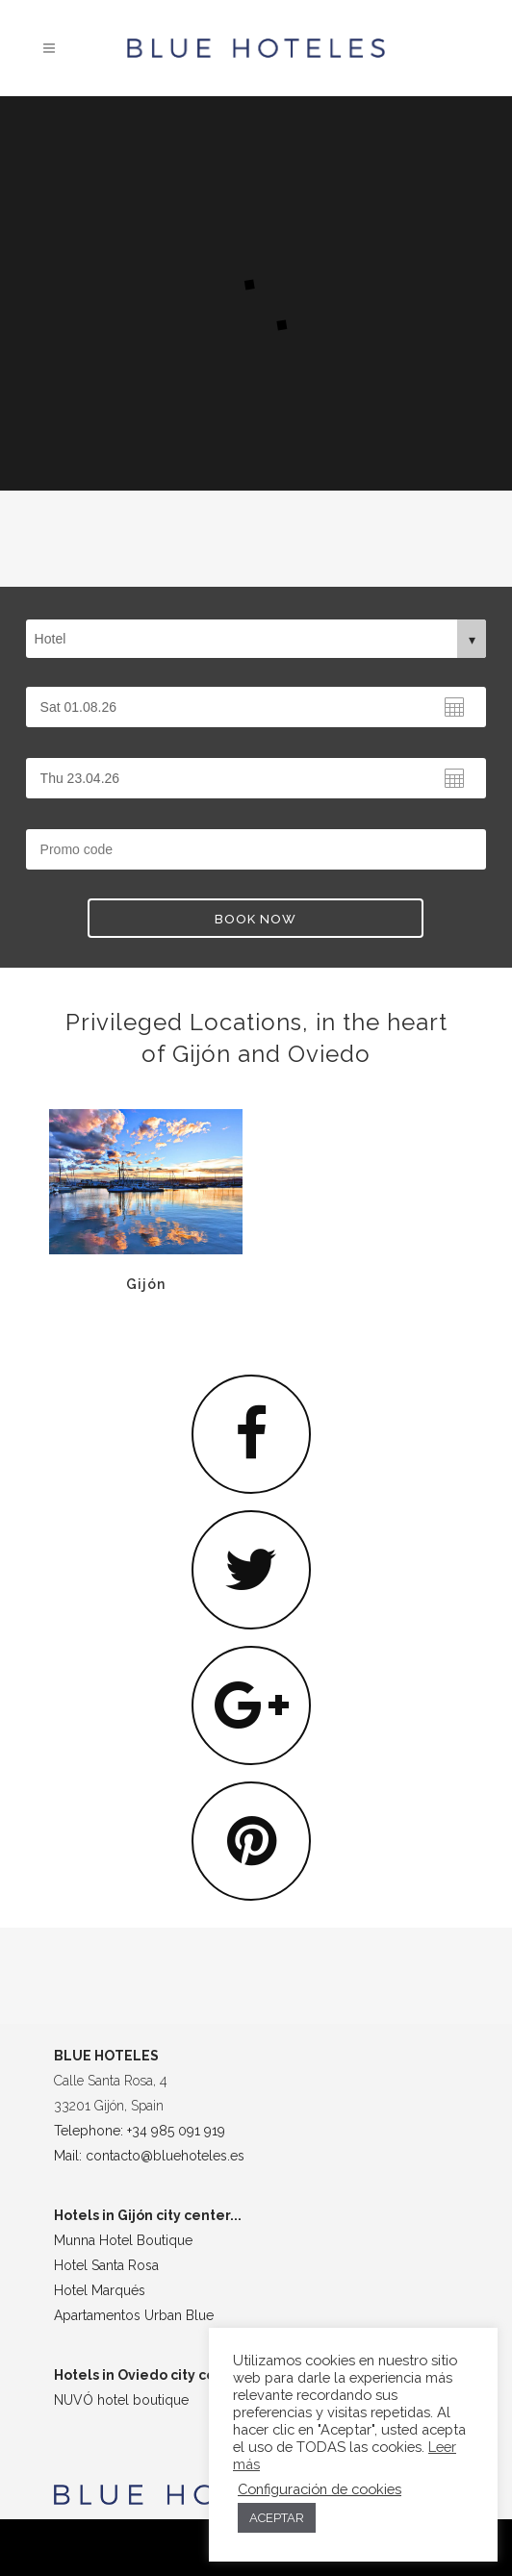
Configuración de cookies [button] (319, 2489)
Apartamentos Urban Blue (134, 2315)
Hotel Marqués (99, 2290)
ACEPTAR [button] (276, 2518)
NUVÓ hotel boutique (121, 2400)
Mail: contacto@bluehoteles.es (149, 2155)
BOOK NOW (255, 919)
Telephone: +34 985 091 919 (139, 2130)
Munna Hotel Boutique (123, 2240)
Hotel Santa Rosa (106, 2265)
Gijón (80, 1284)
